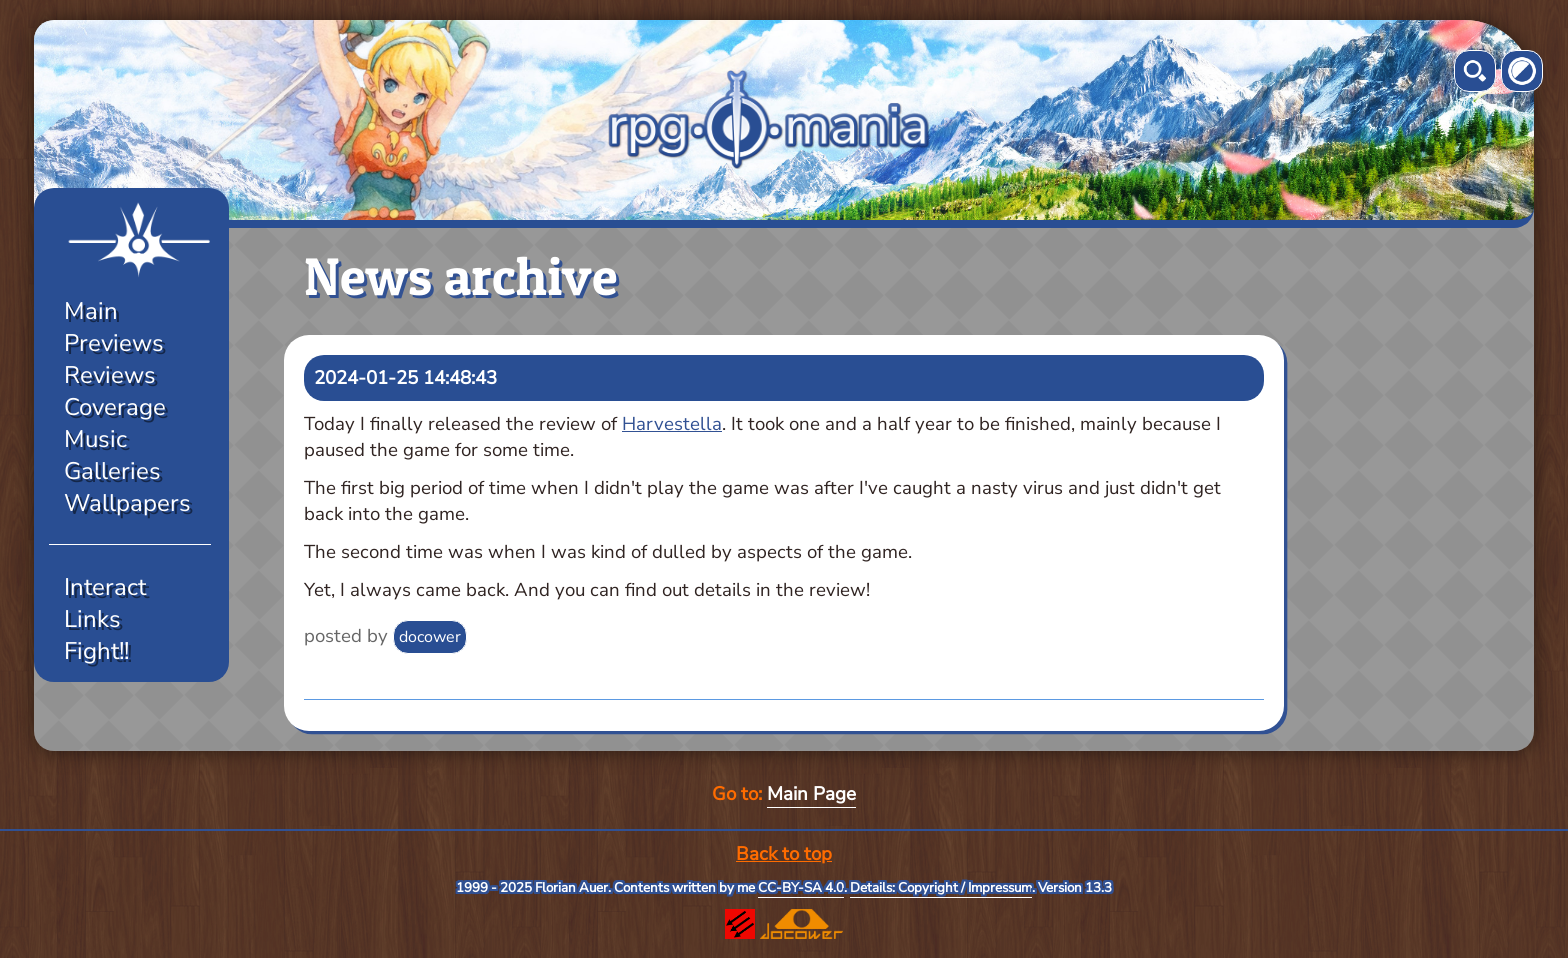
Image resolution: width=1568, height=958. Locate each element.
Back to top (784, 854)
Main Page (811, 794)
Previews (114, 343)
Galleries (112, 471)
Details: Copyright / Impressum (941, 888)
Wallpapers (127, 503)
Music (95, 439)
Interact (105, 587)
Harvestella (672, 424)
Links (92, 619)
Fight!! (96, 651)
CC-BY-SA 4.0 (801, 888)
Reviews (110, 375)
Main (91, 311)
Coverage (115, 407)
